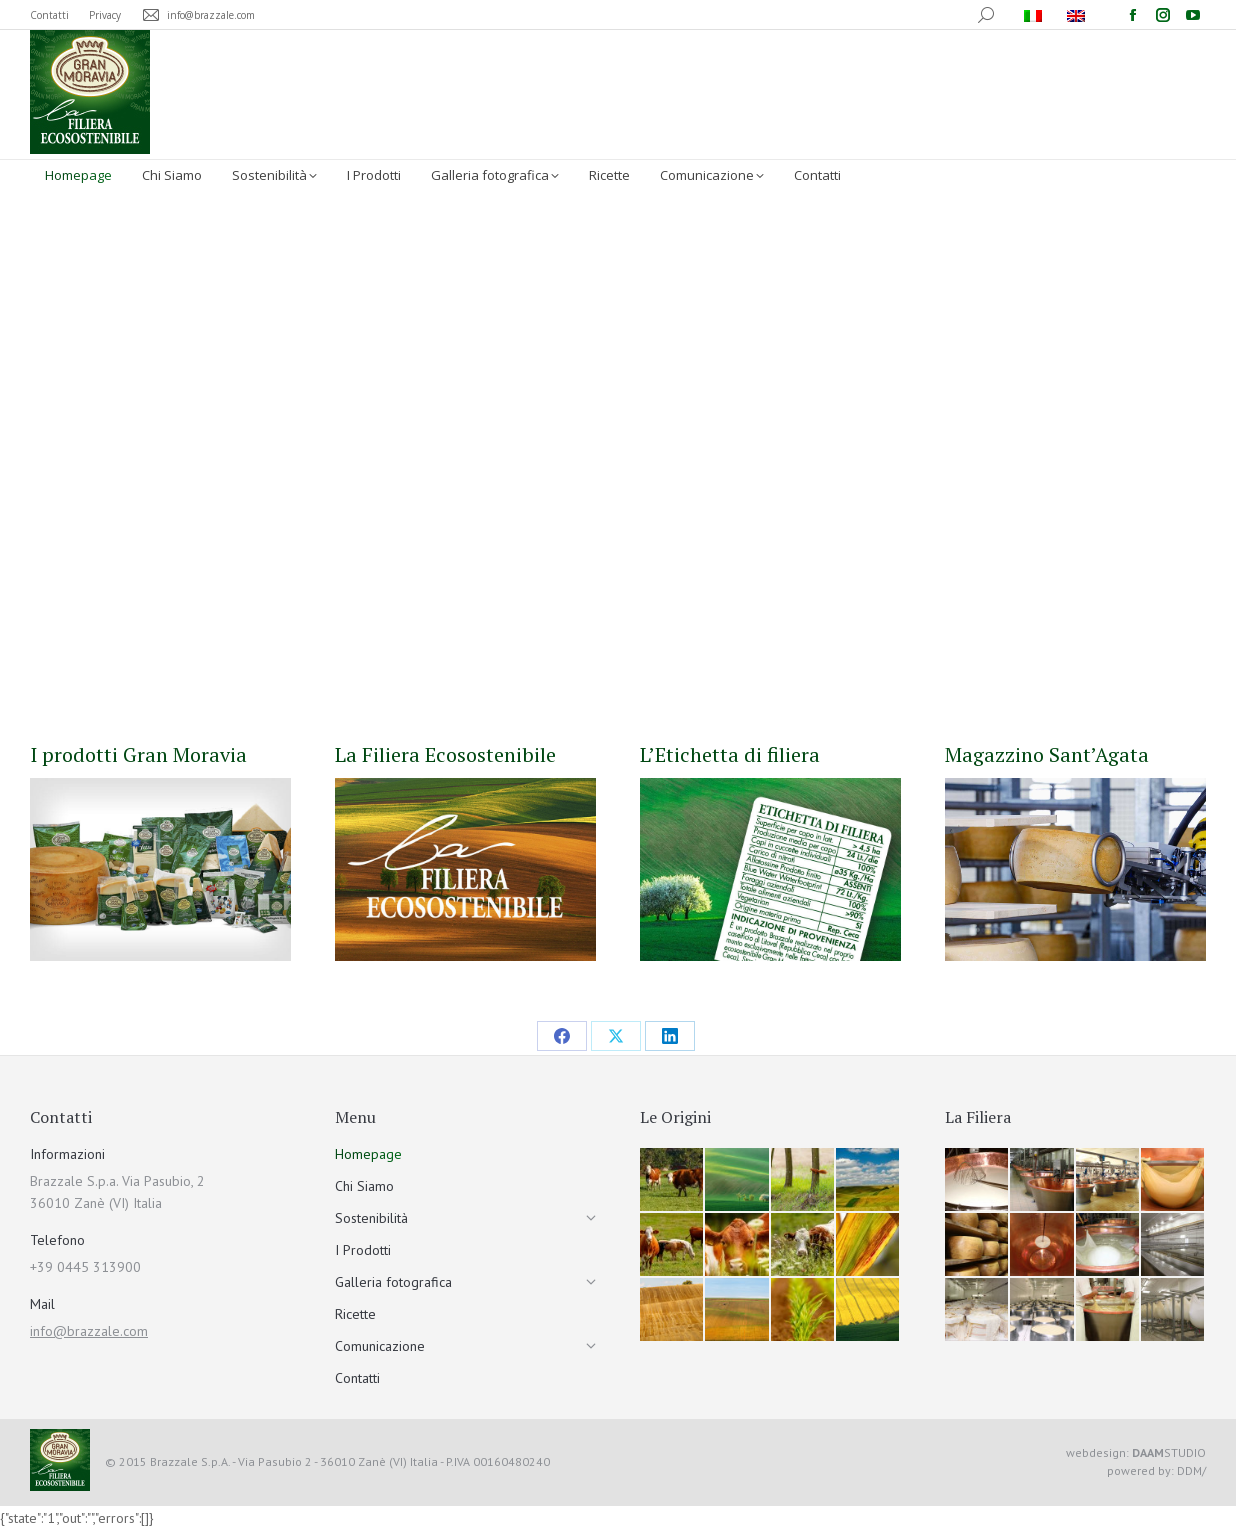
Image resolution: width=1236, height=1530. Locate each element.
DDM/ (1191, 1470)
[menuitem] (1035, 15)
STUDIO (1169, 1452)
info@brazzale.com (89, 1331)
